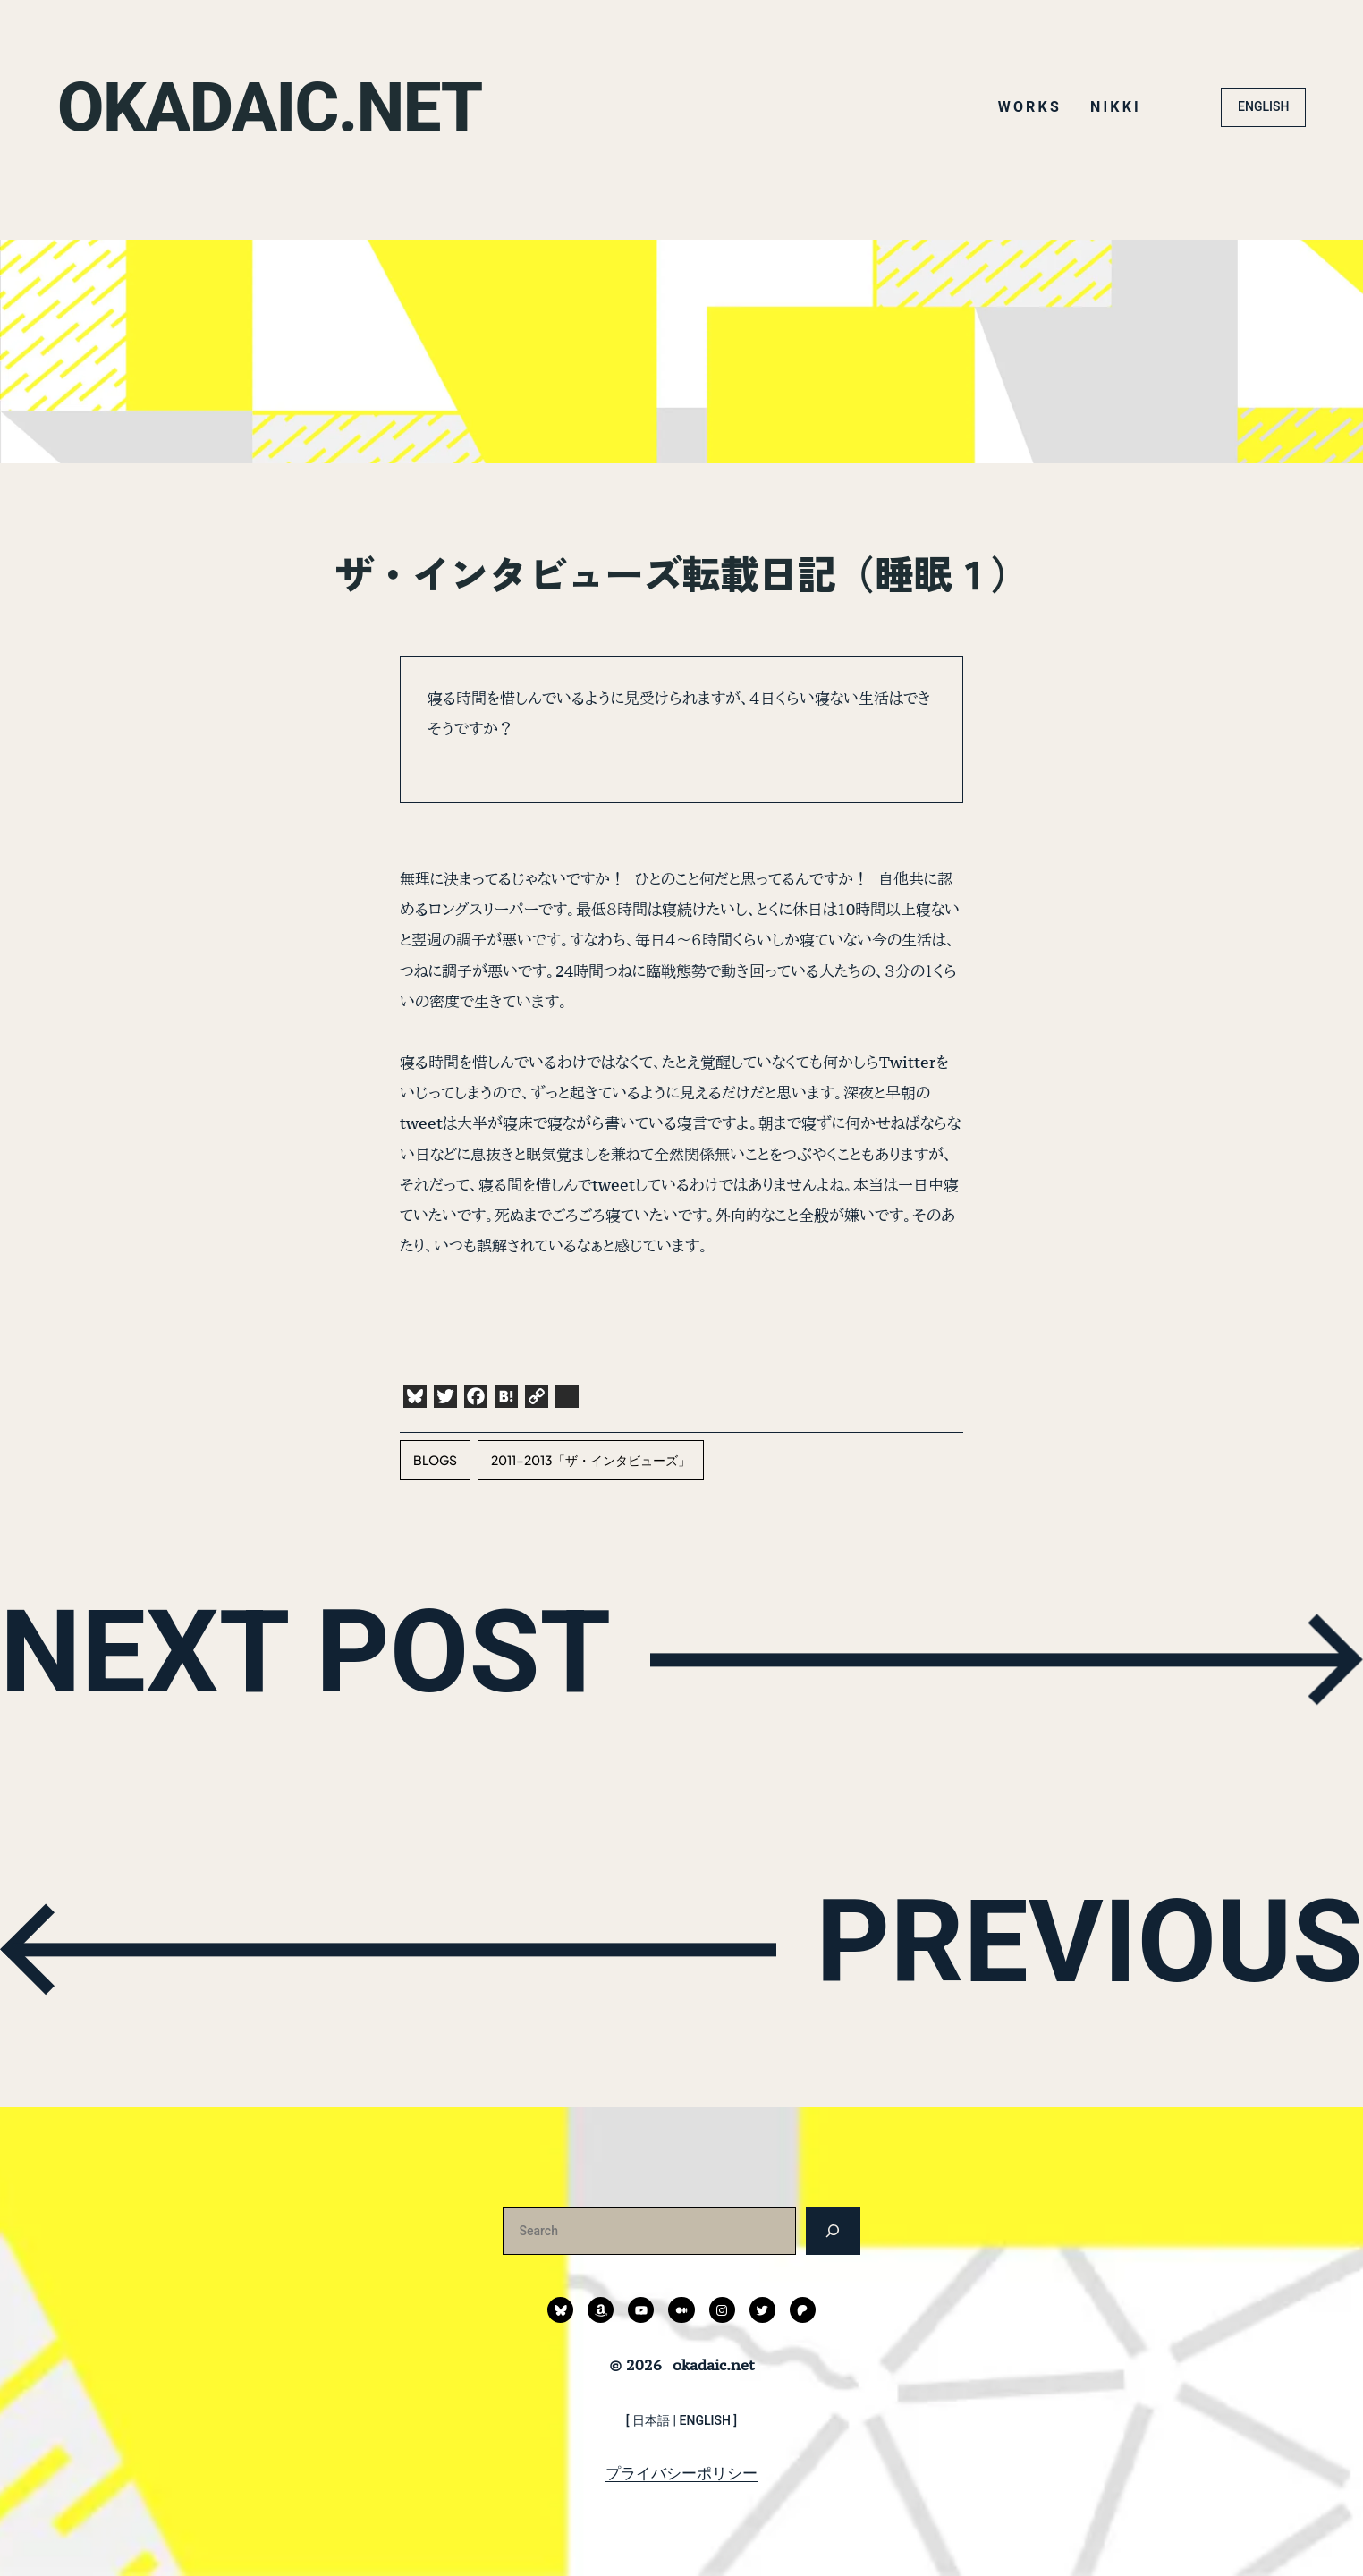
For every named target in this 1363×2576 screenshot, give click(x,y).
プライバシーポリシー (681, 2473)
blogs (435, 1460)
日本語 (651, 2420)
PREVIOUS (1081, 1945)
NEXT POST (314, 1655)
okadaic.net (274, 107)
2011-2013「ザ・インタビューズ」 (590, 1460)
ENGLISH (1263, 106)
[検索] (833, 2231)
